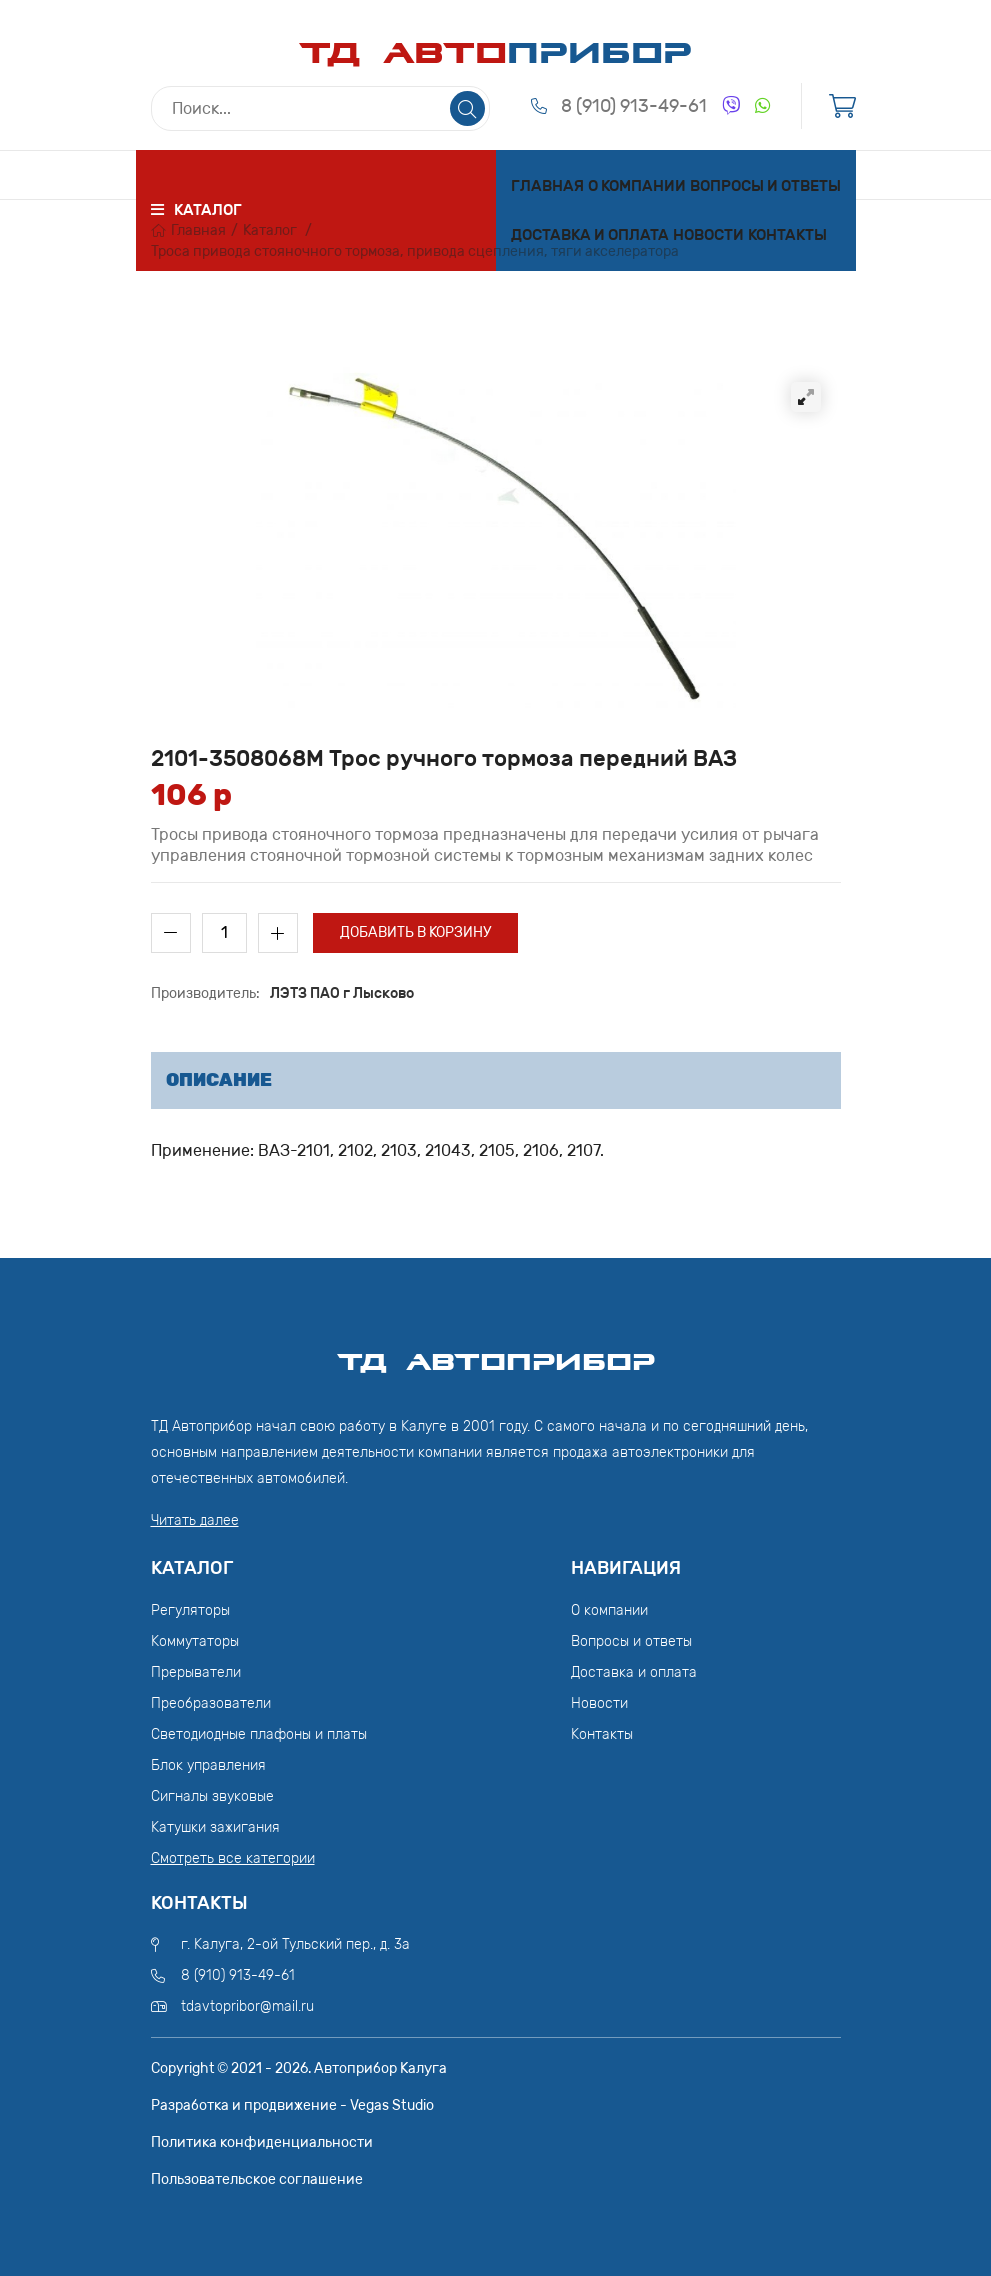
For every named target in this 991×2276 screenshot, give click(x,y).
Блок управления (208, 1765)
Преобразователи (211, 1703)
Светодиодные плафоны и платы (259, 1734)
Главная (547, 186)
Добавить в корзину (415, 932)
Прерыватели (196, 1672)
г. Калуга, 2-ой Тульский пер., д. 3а (295, 1944)
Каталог (270, 230)
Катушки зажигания (215, 1827)
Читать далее (195, 1520)
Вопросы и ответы (765, 186)
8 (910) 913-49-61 (634, 106)
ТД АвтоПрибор (496, 1353)
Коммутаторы (195, 1641)
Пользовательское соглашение (257, 2179)
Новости (708, 235)
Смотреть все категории (233, 1858)
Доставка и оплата (590, 235)
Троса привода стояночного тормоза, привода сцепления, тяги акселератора (415, 251)
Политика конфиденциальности (262, 2142)
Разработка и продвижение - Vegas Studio (292, 2105)
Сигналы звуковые (212, 1796)
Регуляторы (190, 1610)
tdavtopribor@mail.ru (247, 2006)
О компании (637, 186)
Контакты (787, 235)
